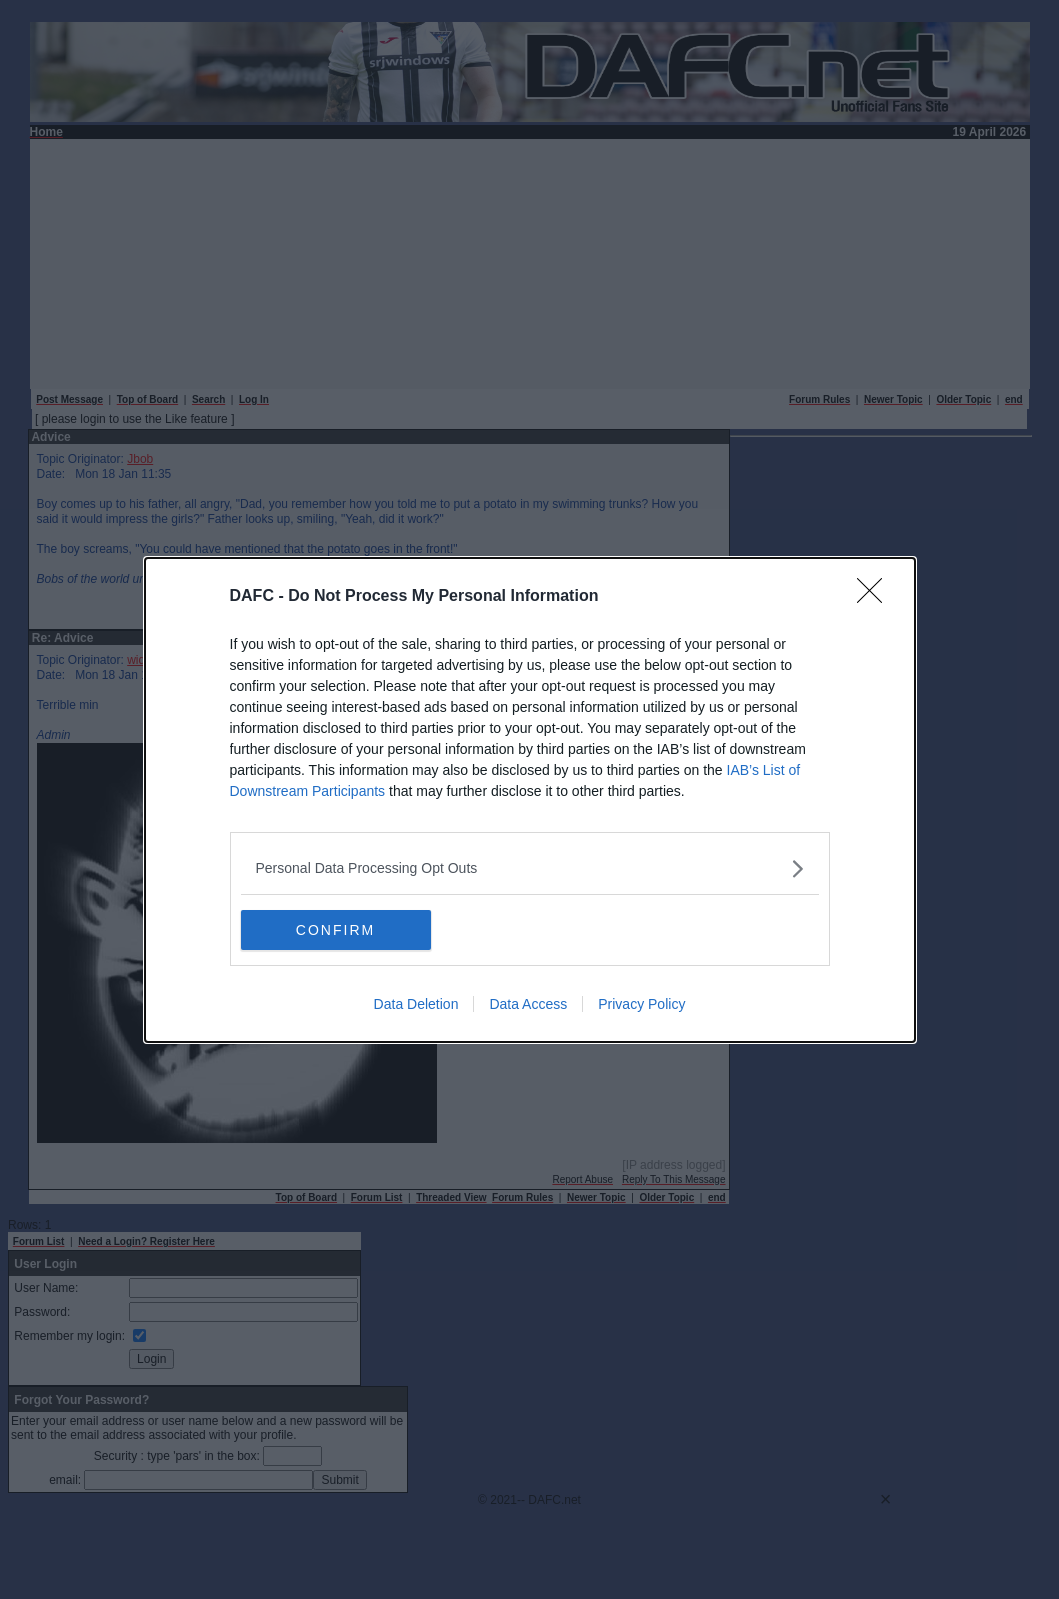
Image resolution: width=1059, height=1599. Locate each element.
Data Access (528, 1004)
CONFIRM (335, 930)
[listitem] (530, 868)
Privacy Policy (641, 1004)
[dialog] (530, 800)
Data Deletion (416, 1004)
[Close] (876, 597)
